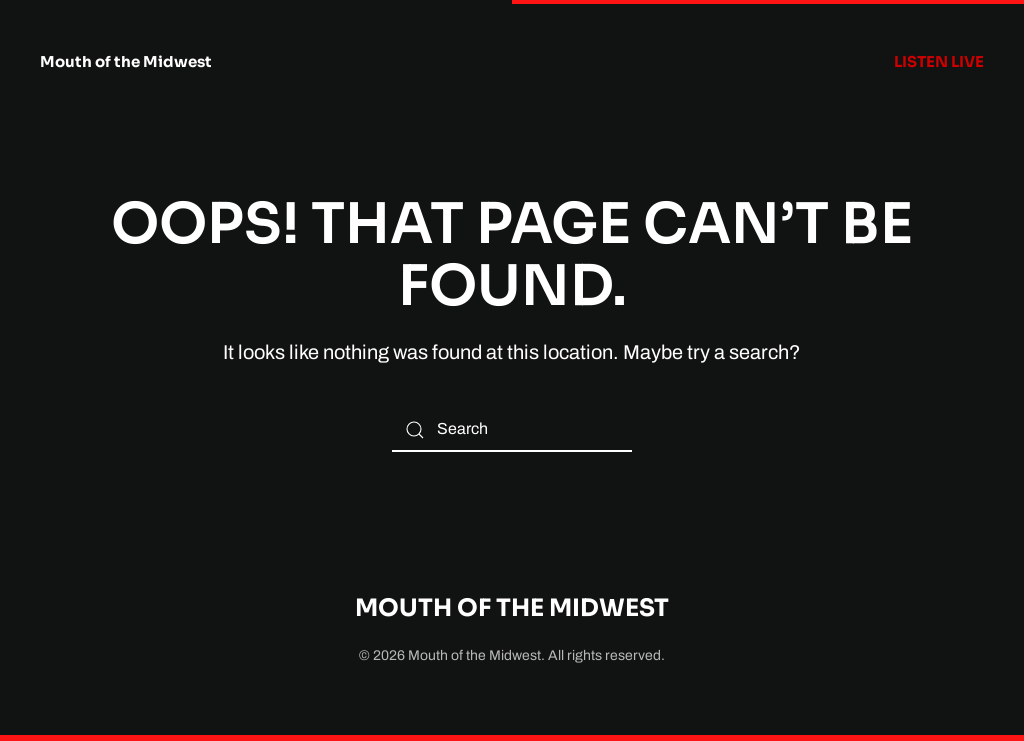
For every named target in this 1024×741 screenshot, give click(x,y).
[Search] (512, 429)
